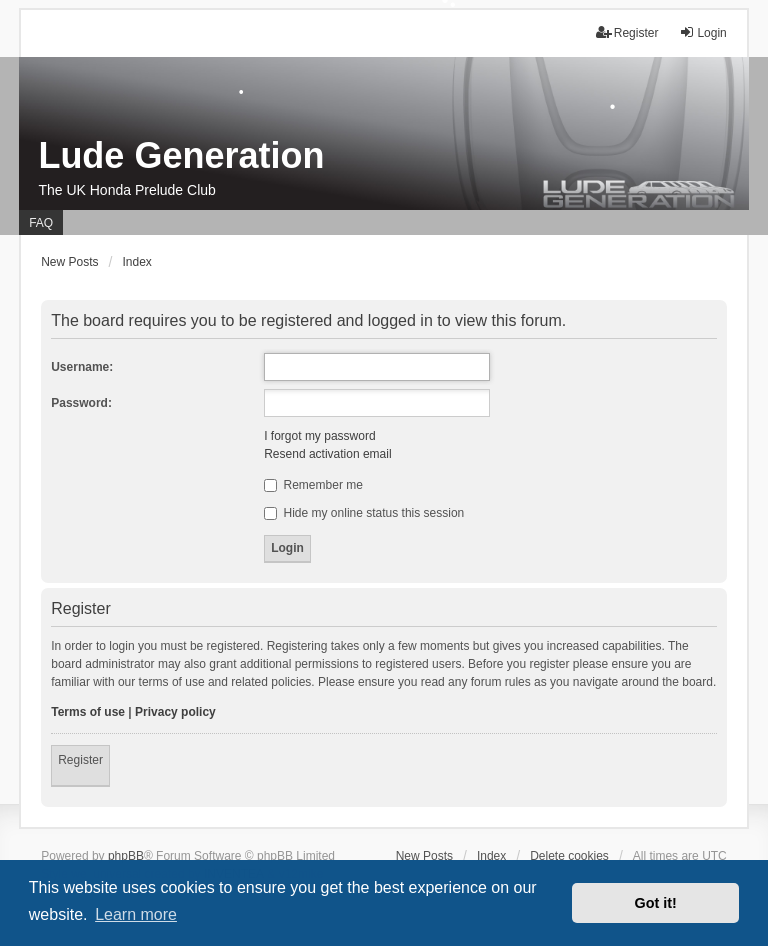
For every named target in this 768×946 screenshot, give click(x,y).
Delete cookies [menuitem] (569, 856)
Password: (81, 403)
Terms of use (88, 712)
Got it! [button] (656, 903)
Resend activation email (327, 454)
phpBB (126, 856)
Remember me (313, 485)
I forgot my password (319, 436)
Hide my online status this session (364, 513)
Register (80, 760)
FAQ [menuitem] (41, 223)
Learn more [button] (136, 914)
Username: (82, 367)
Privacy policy (175, 712)
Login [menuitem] (702, 32)
